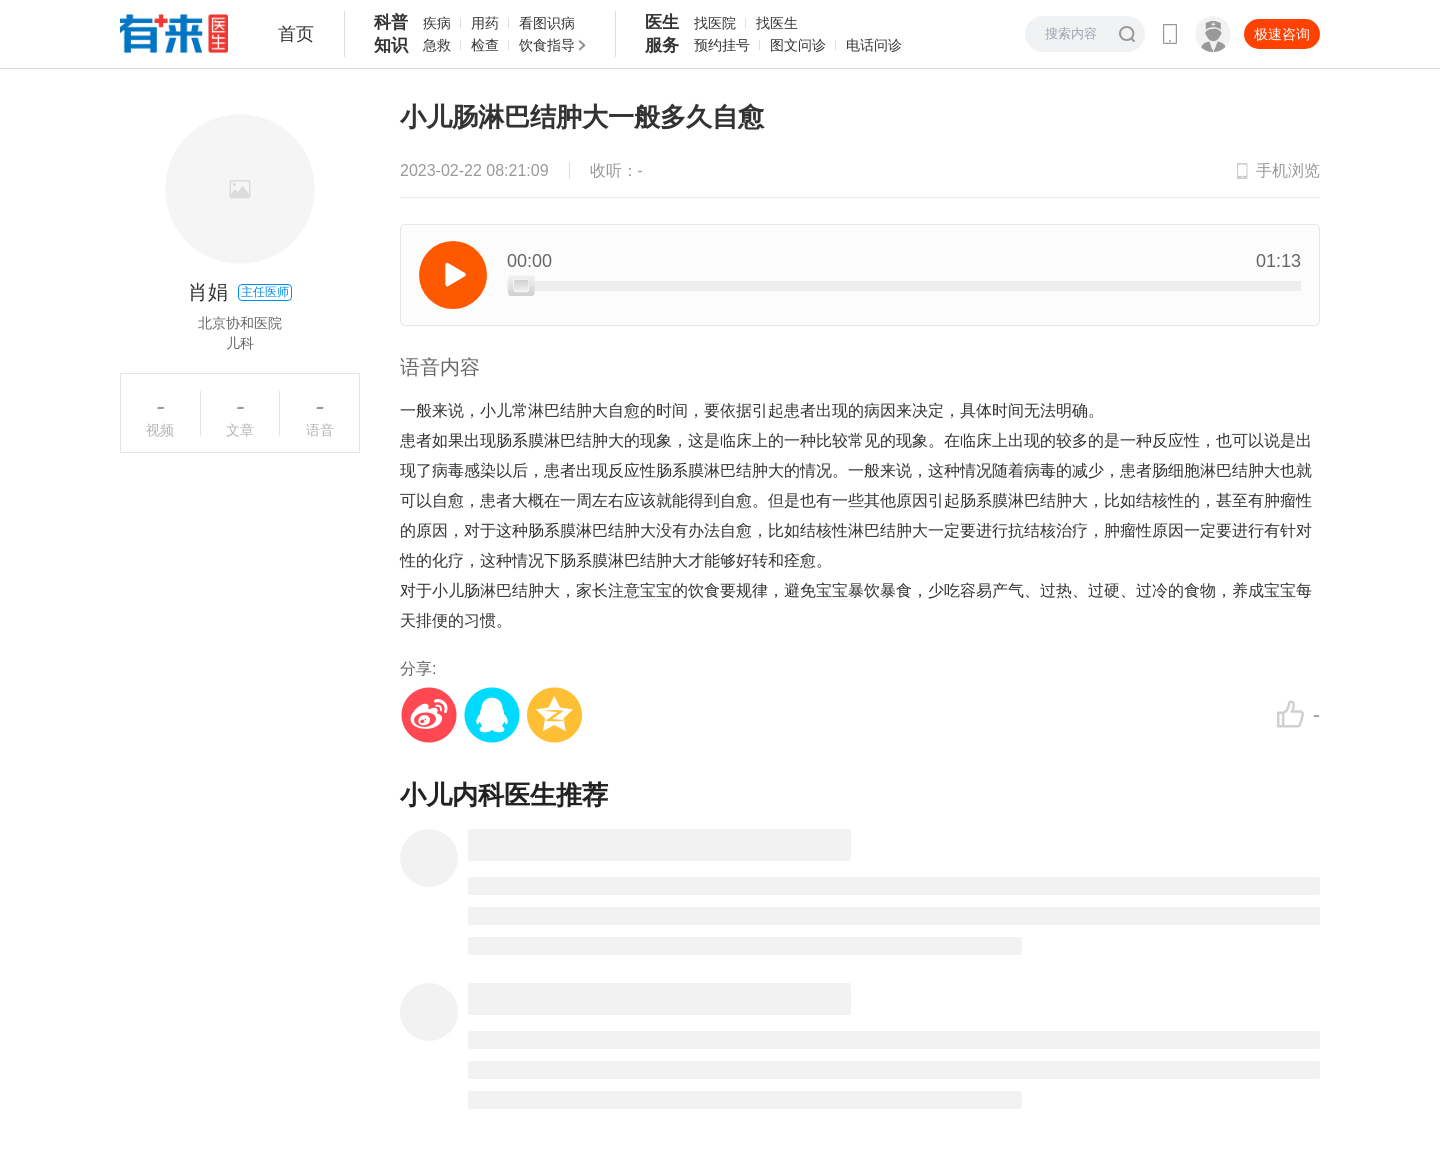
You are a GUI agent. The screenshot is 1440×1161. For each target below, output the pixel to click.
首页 (296, 34)
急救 (437, 45)
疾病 (437, 23)
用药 (485, 23)
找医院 (715, 23)
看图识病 (547, 23)
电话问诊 (874, 45)
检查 (485, 45)
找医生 (777, 23)
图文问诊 (798, 45)
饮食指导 (547, 45)
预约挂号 (722, 45)
